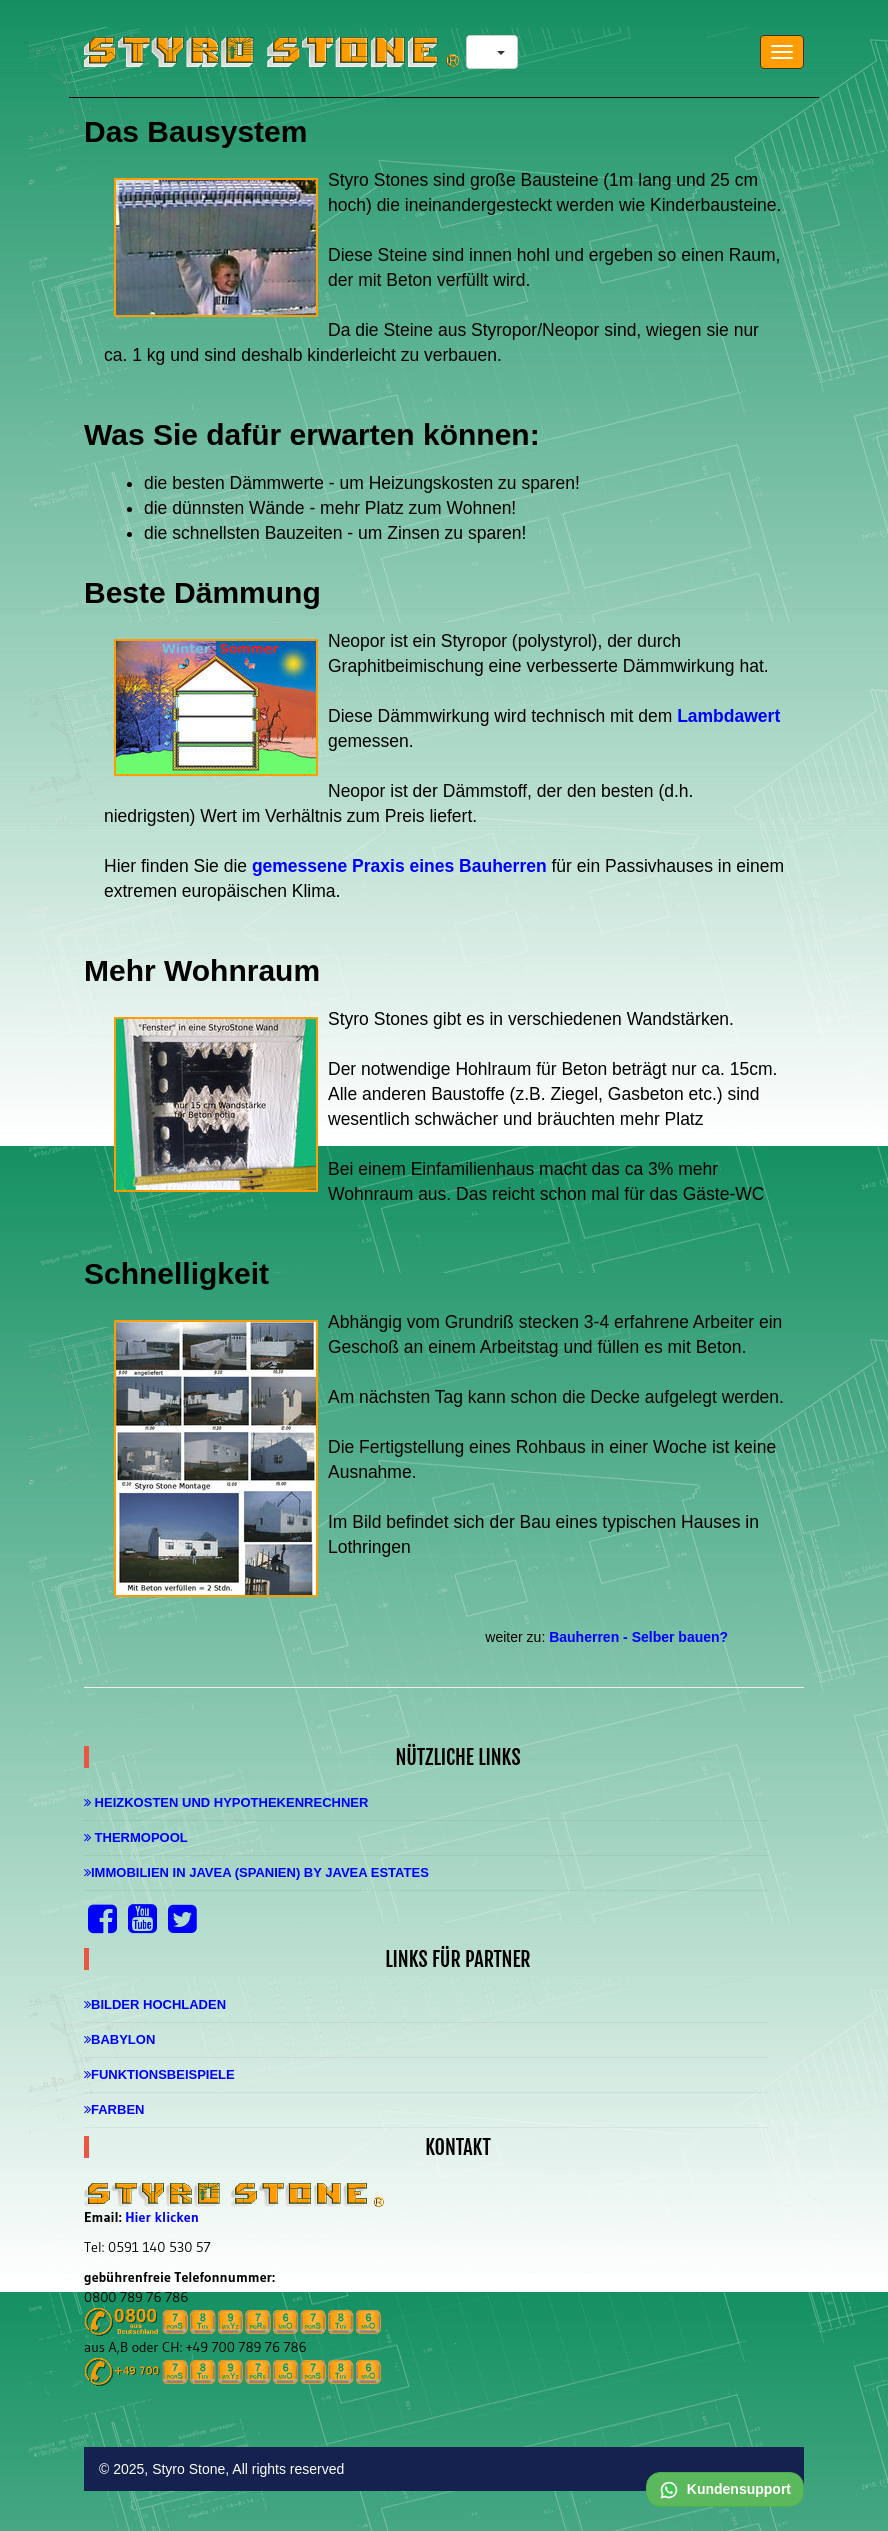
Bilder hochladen (155, 2004)
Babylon (119, 2039)
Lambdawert (728, 716)
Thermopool (136, 1837)
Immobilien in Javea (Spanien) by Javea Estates (256, 1872)
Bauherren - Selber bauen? (638, 1637)
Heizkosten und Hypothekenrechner (226, 1802)
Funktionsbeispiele (159, 2074)
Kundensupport (725, 2489)
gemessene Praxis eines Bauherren (399, 866)
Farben (114, 2109)
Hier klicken (162, 2217)
